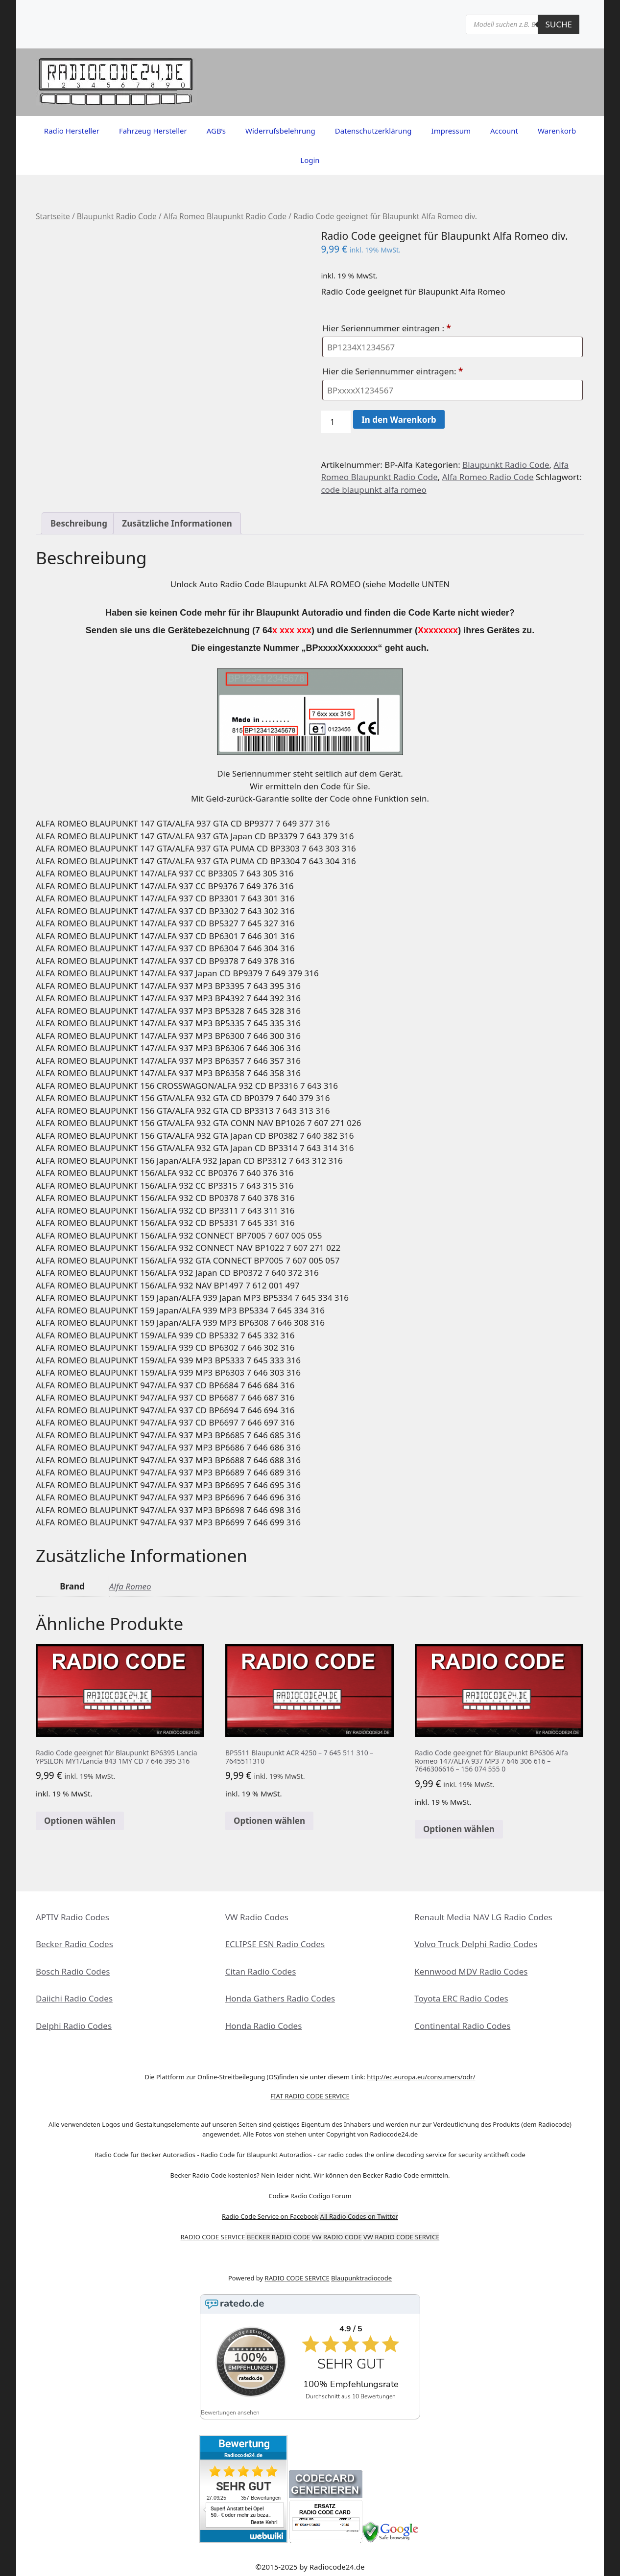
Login (309, 160)
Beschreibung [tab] (78, 523)
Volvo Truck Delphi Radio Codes (475, 1944)
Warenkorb (557, 131)
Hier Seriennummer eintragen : (387, 328)
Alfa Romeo (130, 1586)
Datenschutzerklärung (373, 131)
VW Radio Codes (256, 1917)
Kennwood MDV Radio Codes (470, 1971)
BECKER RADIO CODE (278, 2236)
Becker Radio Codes (74, 1944)
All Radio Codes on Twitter (359, 2216)
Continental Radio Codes (462, 2025)
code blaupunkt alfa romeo (373, 489)
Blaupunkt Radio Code (117, 216)
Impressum (451, 131)
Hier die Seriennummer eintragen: (393, 371)
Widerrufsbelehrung (280, 131)
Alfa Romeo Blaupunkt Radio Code (225, 216)
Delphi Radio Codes (74, 2025)
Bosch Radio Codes (73, 1971)
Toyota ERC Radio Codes (461, 1998)
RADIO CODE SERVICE (213, 2236)
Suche (558, 24)
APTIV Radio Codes (72, 1917)
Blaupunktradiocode (361, 2278)
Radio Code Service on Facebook (270, 2216)
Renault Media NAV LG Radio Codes (483, 1917)
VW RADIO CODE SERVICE (401, 2236)
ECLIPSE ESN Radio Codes (275, 1944)
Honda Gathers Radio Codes (280, 1998)
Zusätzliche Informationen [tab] (177, 523)
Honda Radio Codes (263, 2025)
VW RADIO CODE (337, 2236)
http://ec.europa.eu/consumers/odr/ (421, 2076)
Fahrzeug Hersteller (153, 131)
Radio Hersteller (71, 131)
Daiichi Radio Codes (74, 1998)
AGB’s (216, 131)
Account (504, 131)
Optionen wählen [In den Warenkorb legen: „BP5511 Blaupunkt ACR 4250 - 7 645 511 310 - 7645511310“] (269, 1820)
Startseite (53, 216)
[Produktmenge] (336, 422)
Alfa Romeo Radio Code (488, 477)
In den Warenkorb (398, 419)
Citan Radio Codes (260, 1971)
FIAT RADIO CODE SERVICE (309, 2096)
